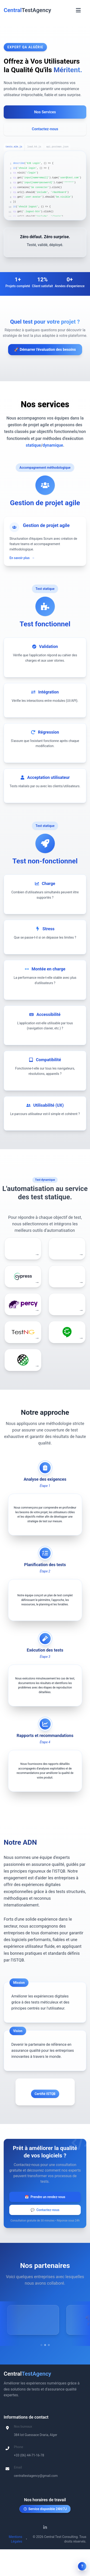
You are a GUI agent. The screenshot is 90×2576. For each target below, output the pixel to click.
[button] (22, 1248)
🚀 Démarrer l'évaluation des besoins (45, 349)
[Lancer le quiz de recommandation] (82, 2566)
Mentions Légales (15, 2539)
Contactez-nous (45, 129)
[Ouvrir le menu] (78, 10)
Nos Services (45, 112)
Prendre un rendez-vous (45, 2197)
